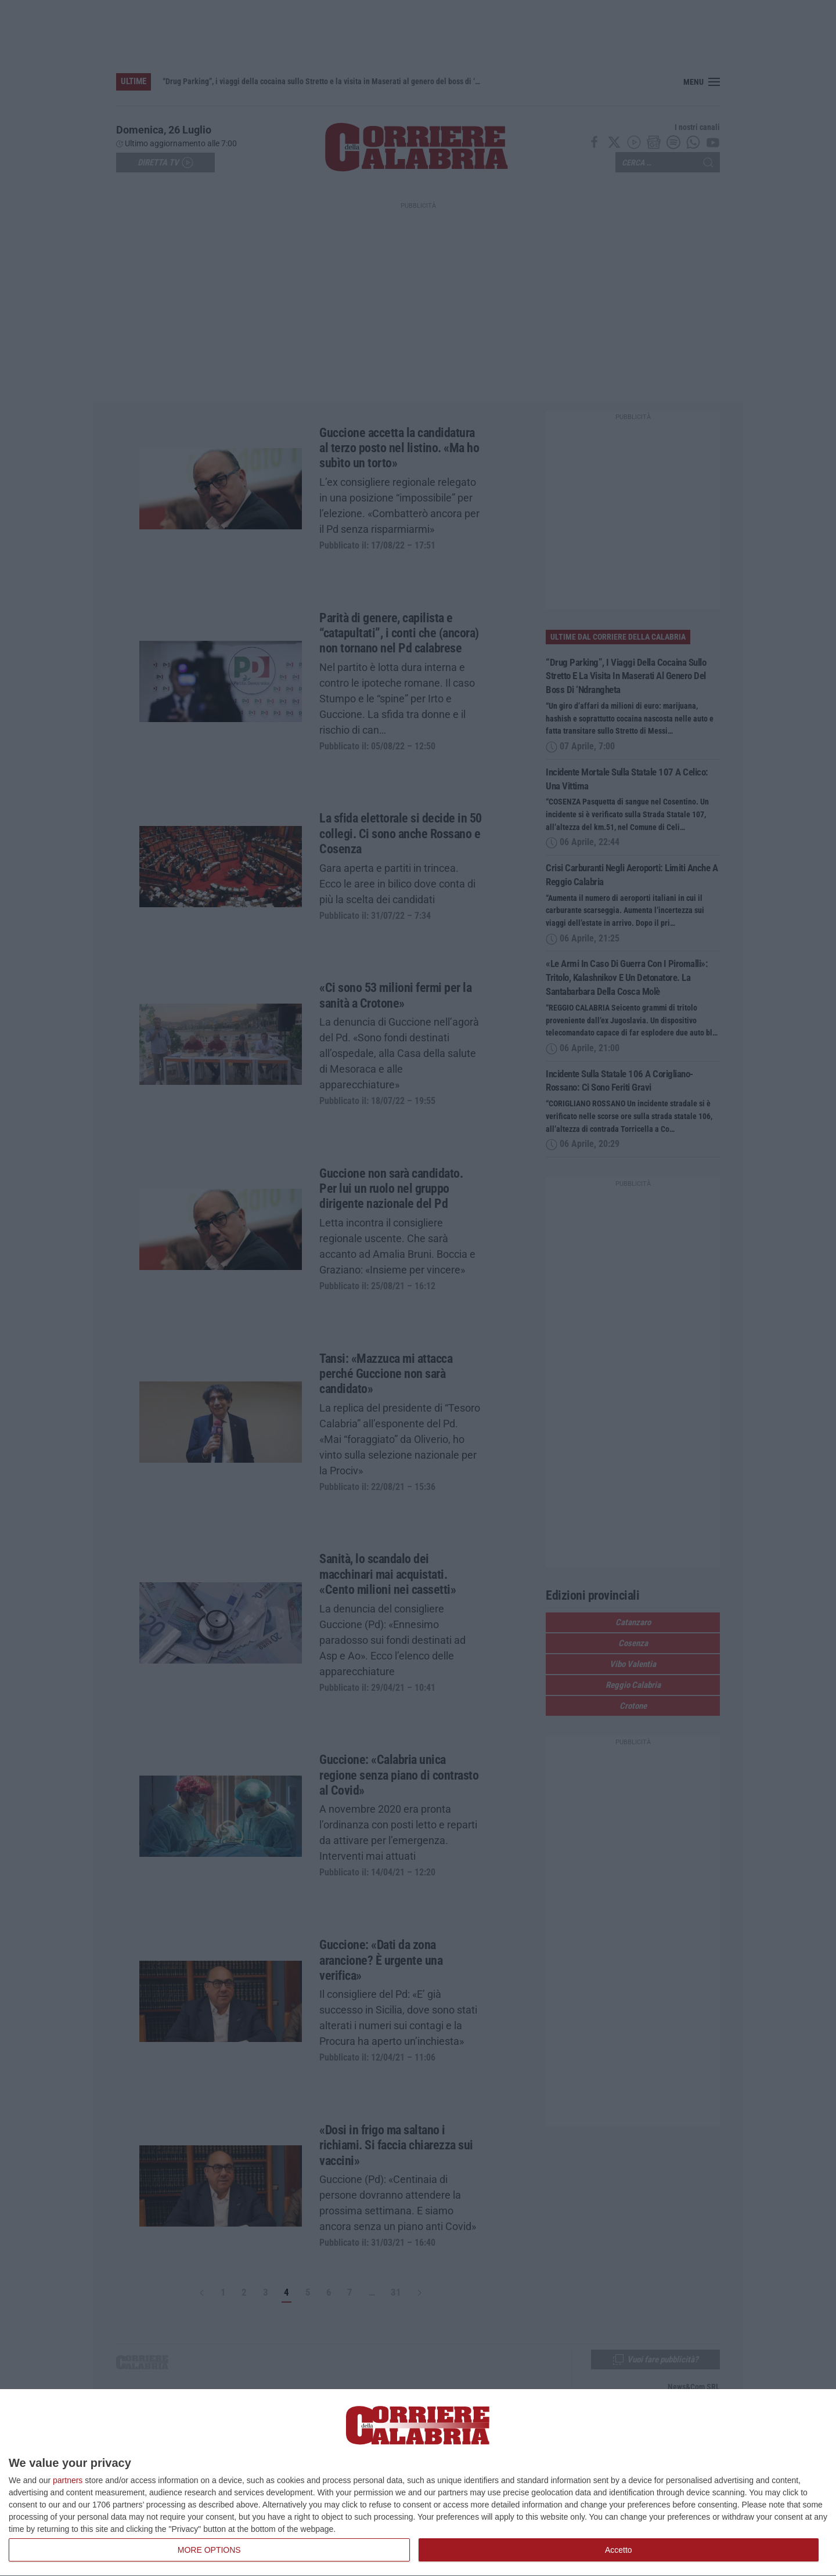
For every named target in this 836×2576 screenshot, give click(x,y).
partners (67, 2480)
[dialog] (418, 2483)
